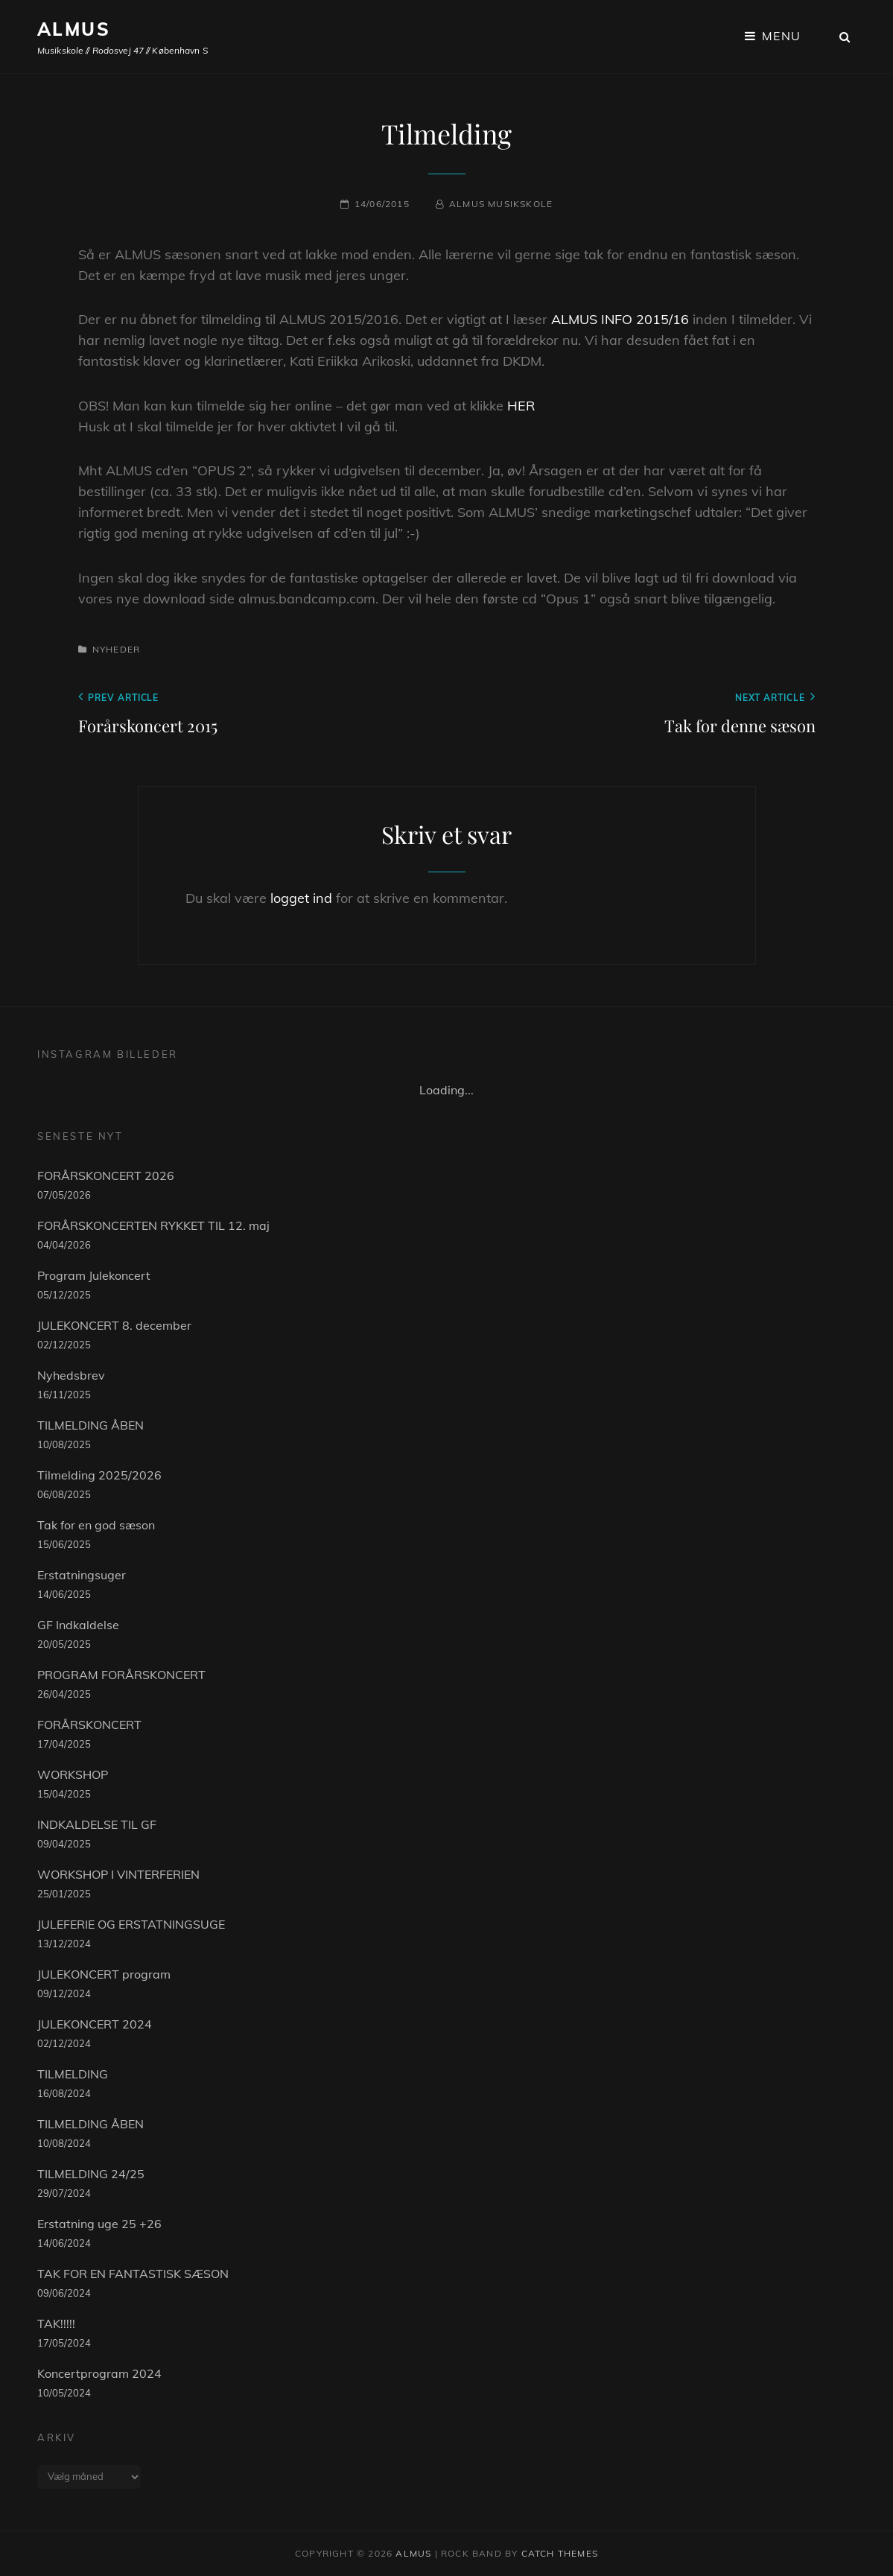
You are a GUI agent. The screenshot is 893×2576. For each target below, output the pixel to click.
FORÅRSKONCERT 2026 (105, 1175)
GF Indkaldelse (78, 1624)
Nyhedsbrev (71, 1375)
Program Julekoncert (93, 1275)
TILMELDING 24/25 (90, 2173)
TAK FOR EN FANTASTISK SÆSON (133, 2273)
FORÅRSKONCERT (89, 1724)
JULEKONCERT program (104, 1974)
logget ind (301, 898)
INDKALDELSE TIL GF (96, 1824)
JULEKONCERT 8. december (114, 1325)
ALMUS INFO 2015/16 (620, 319)
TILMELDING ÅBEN (90, 1425)
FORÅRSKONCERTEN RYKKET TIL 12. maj (153, 1225)
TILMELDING (72, 2073)
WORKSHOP (72, 1774)
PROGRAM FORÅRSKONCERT (121, 1674)
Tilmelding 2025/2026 (99, 1475)
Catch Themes (559, 2553)
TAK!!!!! (56, 2323)
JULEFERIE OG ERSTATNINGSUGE (131, 1924)
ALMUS (73, 29)
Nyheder (116, 649)
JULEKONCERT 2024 (94, 2024)
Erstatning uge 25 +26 (99, 2223)
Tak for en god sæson (96, 1524)
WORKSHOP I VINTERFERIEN (118, 1874)
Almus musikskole (501, 203)
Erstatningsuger (81, 1574)
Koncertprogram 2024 (99, 2373)
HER (521, 405)
